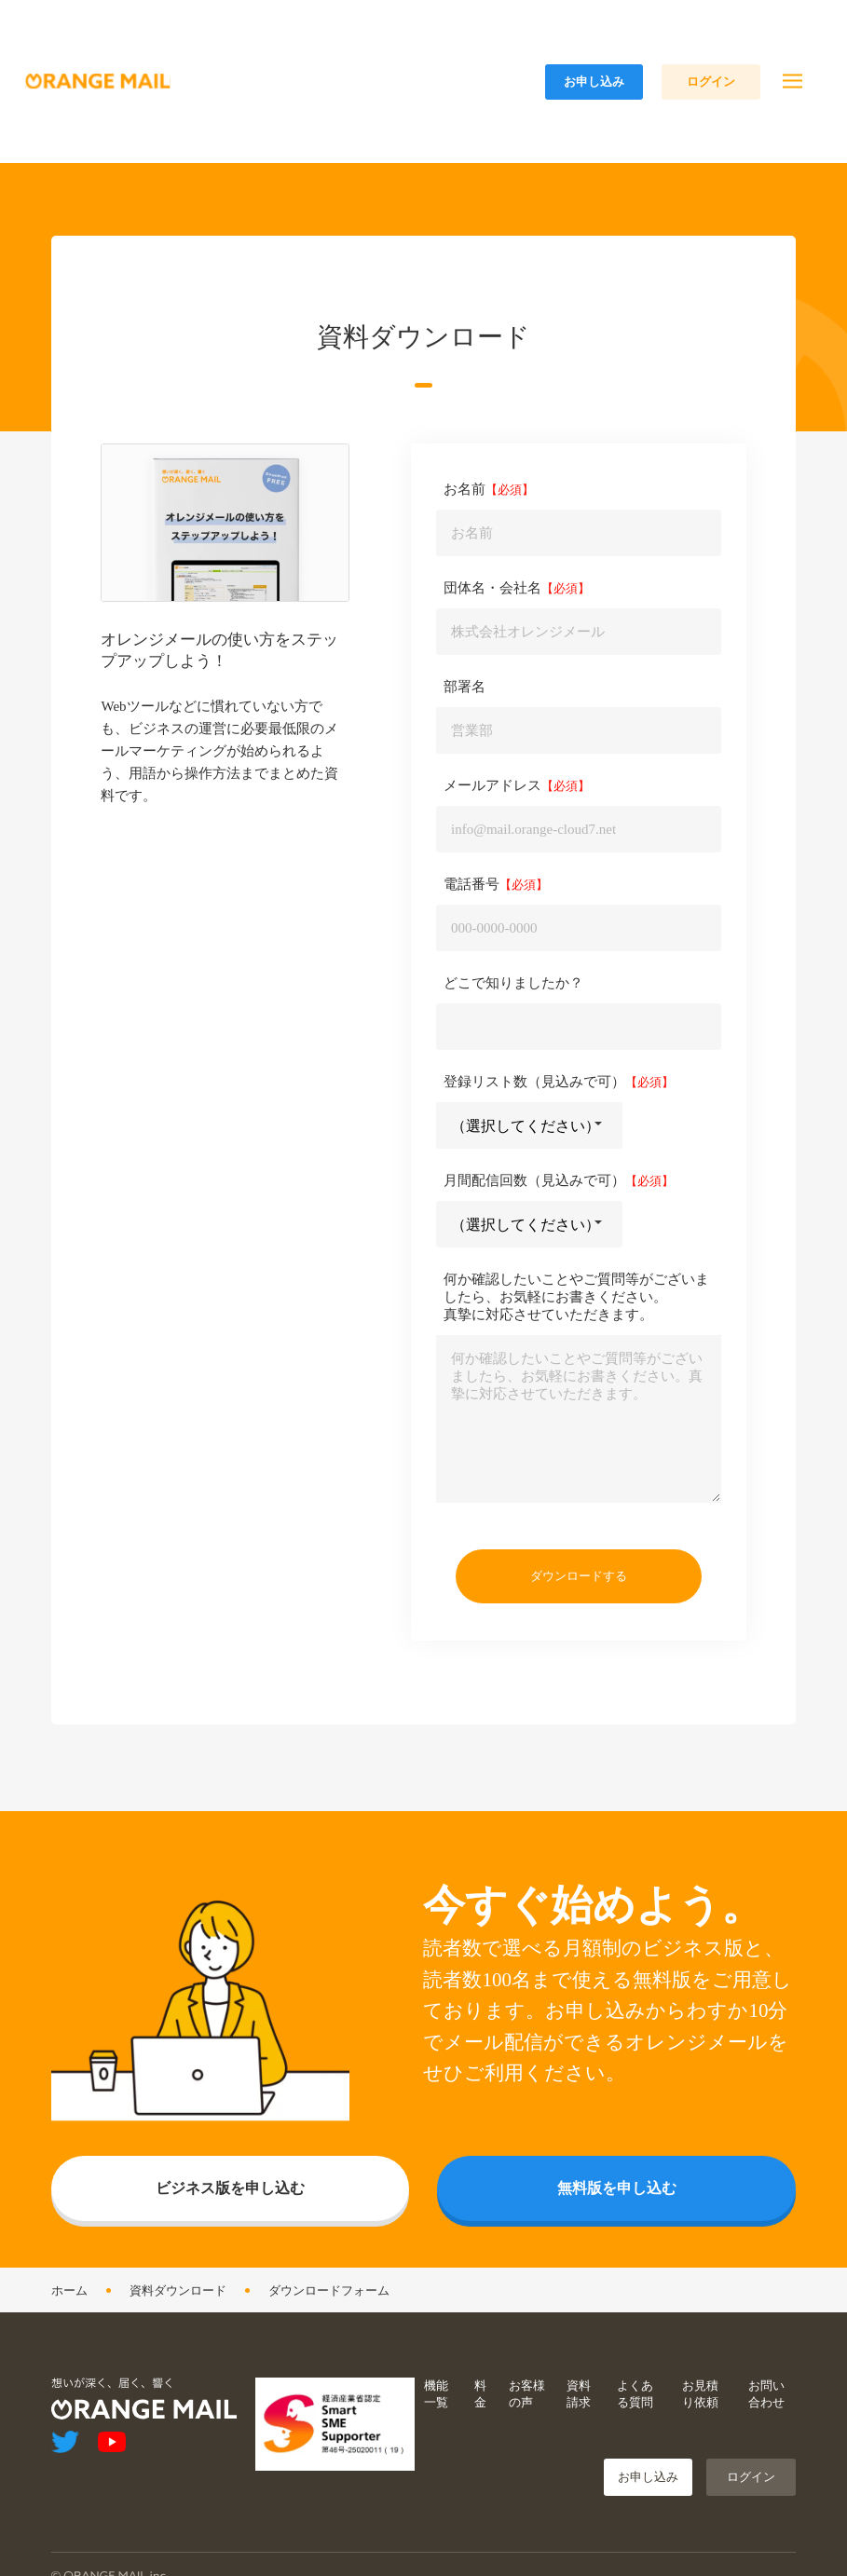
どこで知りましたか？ (513, 1046)
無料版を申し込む (616, 2251)
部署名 (464, 750)
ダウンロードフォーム (328, 2354)
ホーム (69, 2354)
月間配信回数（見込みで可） (534, 1243)
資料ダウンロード (178, 2354)
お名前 (464, 552)
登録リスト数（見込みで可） (534, 1145)
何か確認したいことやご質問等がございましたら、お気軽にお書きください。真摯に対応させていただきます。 (576, 1360)
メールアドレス (492, 848)
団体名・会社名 (492, 651)
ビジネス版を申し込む (230, 2251)
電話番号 (471, 947)
